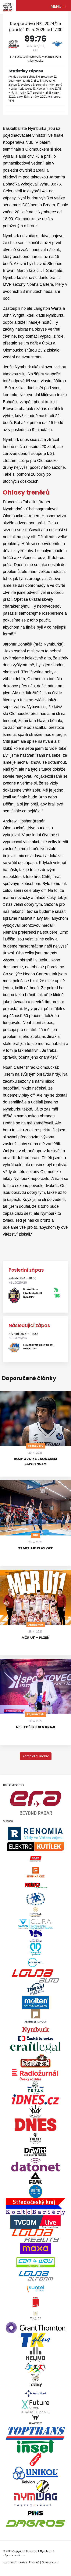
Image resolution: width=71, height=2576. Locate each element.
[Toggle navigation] (58, 5)
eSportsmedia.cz (14, 2555)
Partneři (34, 2562)
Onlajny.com (50, 2562)
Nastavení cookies (15, 2562)
